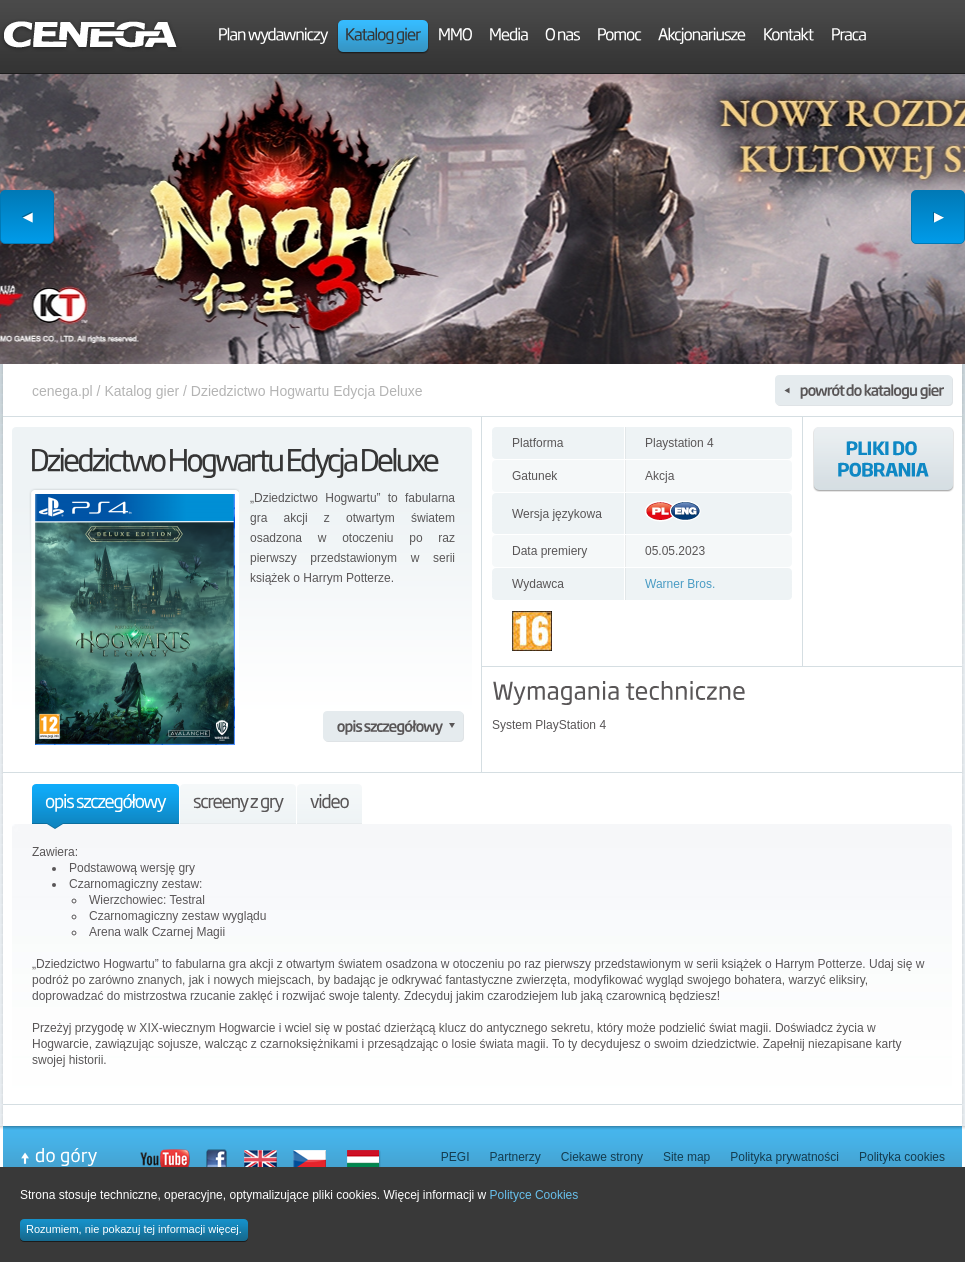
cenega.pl (62, 391)
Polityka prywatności (784, 1157)
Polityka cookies (902, 1157)
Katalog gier (141, 391)
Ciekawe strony (602, 1157)
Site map (686, 1157)
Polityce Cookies (534, 1195)
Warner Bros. (680, 584)
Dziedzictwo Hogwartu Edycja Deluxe (307, 391)
